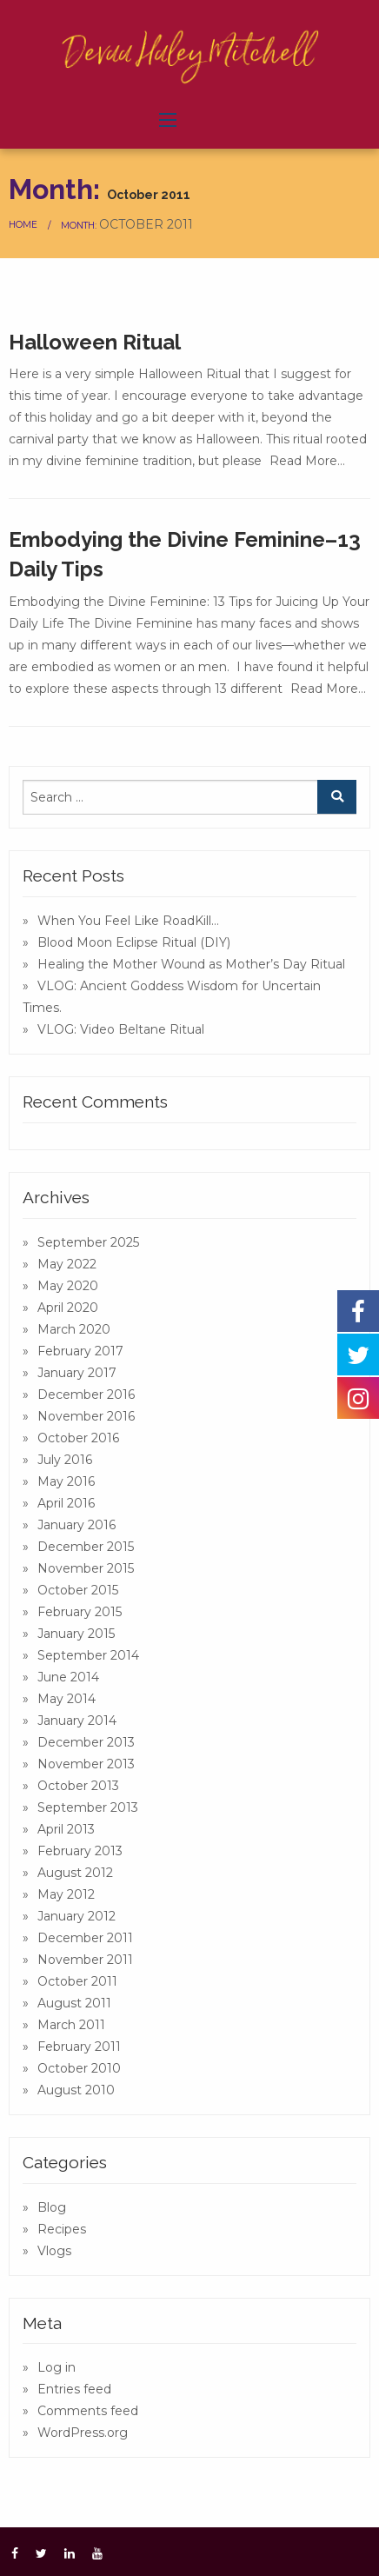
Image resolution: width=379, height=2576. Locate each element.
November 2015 (85, 1568)
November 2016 (86, 1416)
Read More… (307, 461)
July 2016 (64, 1460)
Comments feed (87, 2411)
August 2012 (75, 1872)
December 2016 (86, 1394)
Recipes (61, 2229)
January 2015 (76, 1633)
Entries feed (74, 2389)
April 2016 (66, 1503)
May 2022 (66, 1264)
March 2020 (73, 1329)
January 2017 (76, 1373)
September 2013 (87, 1807)
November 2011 (85, 1959)
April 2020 (67, 1307)
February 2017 (80, 1351)
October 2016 (78, 1438)
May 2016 (66, 1481)
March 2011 (71, 2025)
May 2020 (67, 1286)
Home (23, 224)
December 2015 (85, 1546)
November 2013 (86, 1764)
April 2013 (66, 1829)
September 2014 (88, 1655)
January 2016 (76, 1525)
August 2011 (74, 2003)
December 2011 (85, 1938)
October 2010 (79, 2068)
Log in (56, 2367)
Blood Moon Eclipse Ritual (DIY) (133, 942)
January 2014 (76, 1720)
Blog (51, 2207)
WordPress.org (82, 2432)
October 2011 (77, 1981)
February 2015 (79, 1612)
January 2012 (76, 1916)
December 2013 (86, 1742)
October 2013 (78, 1786)
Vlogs (54, 2251)
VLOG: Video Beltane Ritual (120, 1029)
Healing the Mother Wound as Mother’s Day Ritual (191, 964)
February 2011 (79, 2046)
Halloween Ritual (95, 342)
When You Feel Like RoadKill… (128, 921)
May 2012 (66, 1894)
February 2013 (80, 1851)
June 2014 (68, 1677)
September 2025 (88, 1242)
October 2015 (77, 1590)
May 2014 (66, 1699)
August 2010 (76, 2090)
